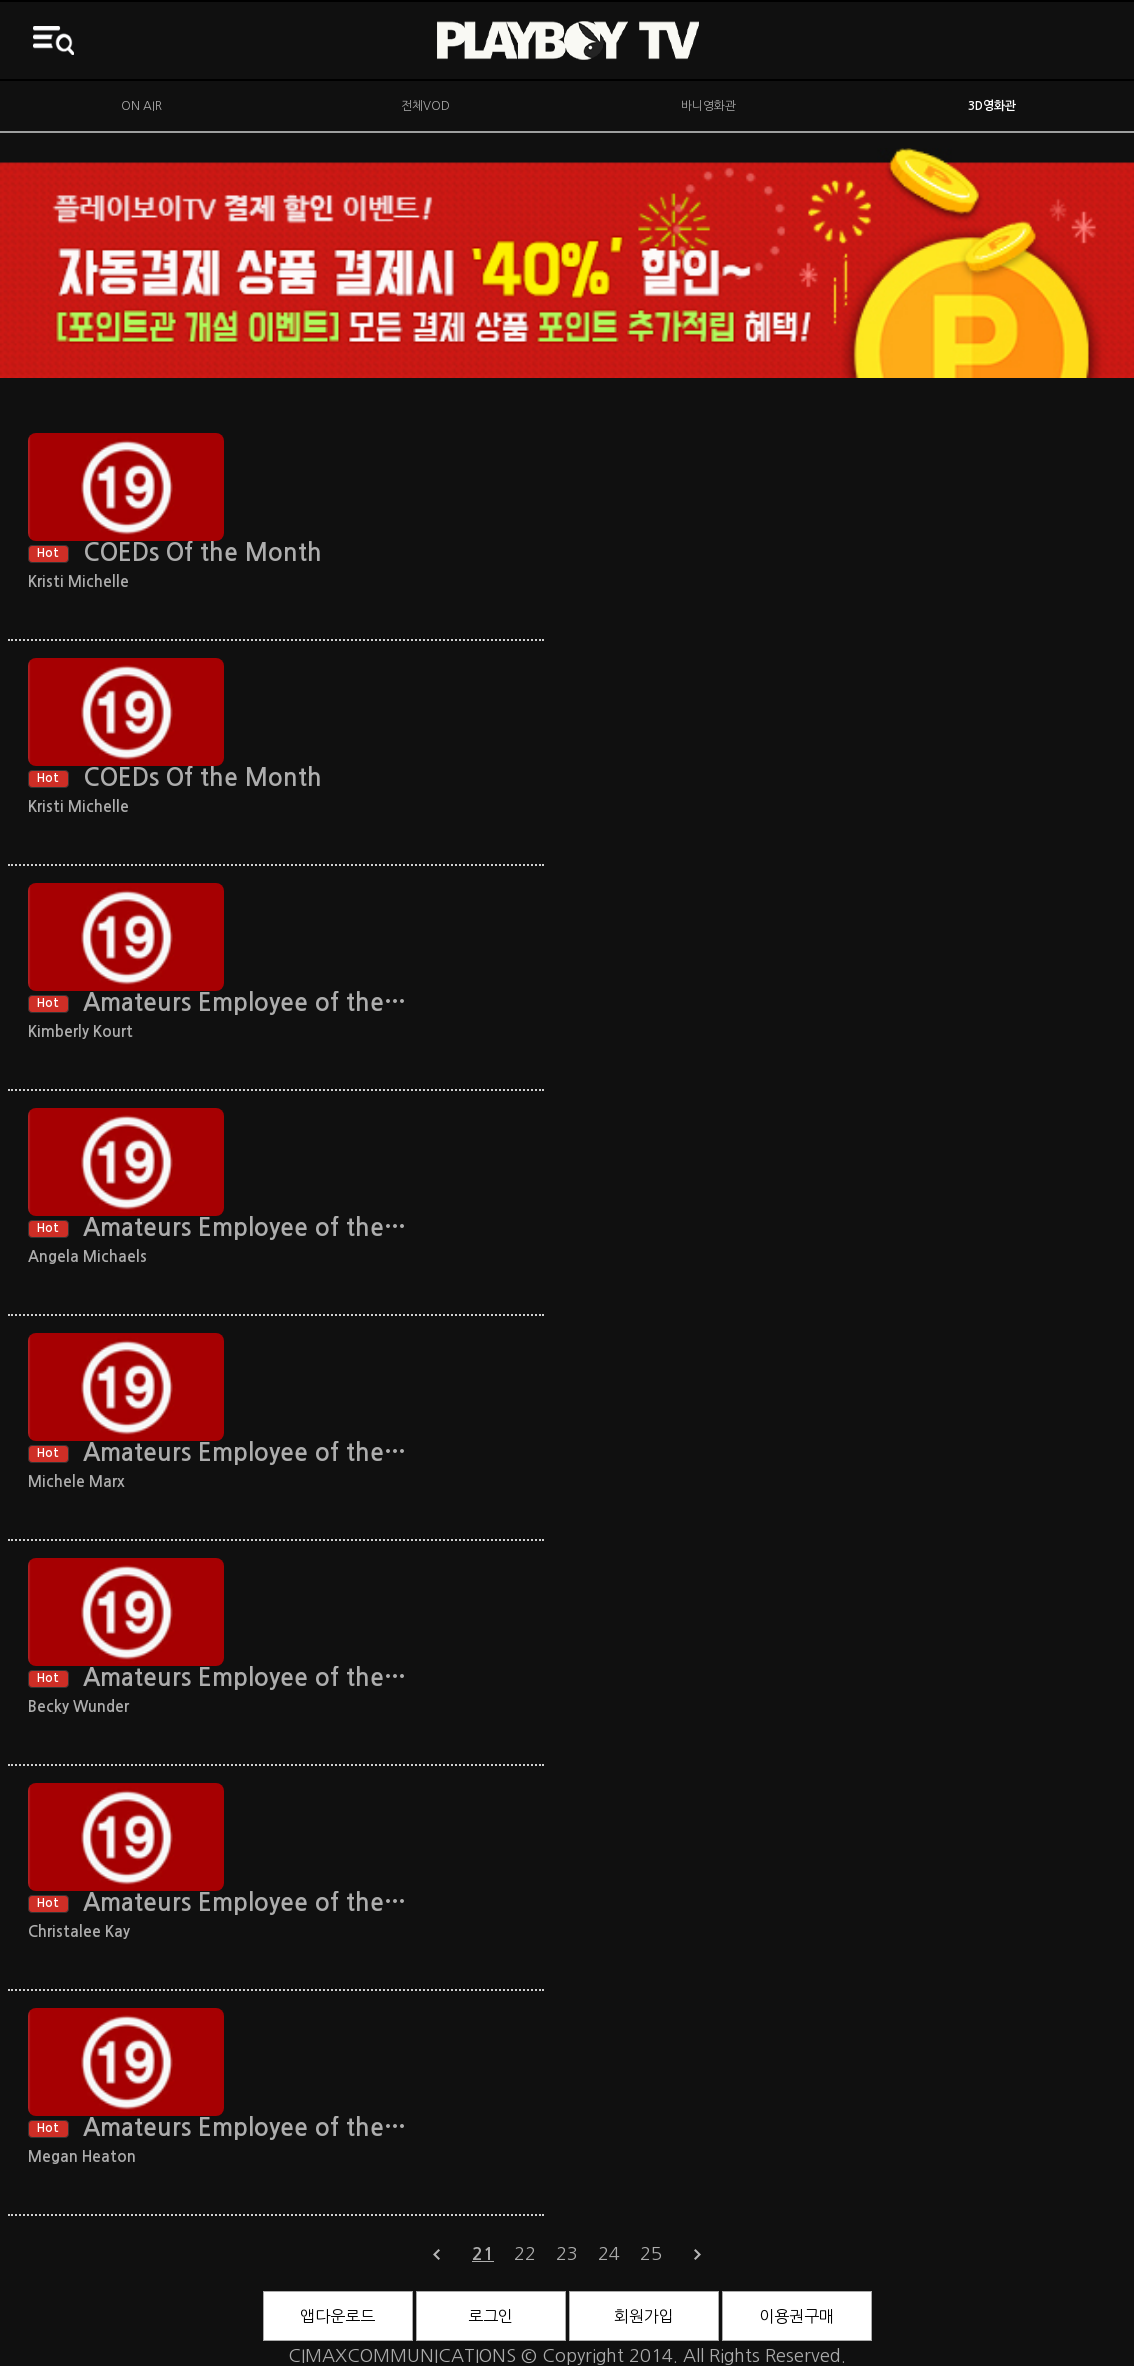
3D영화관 (992, 106)
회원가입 (644, 2316)
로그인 (490, 2316)
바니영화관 (708, 106)
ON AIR (141, 106)
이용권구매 (796, 2316)
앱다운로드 (337, 2316)
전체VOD (425, 106)
